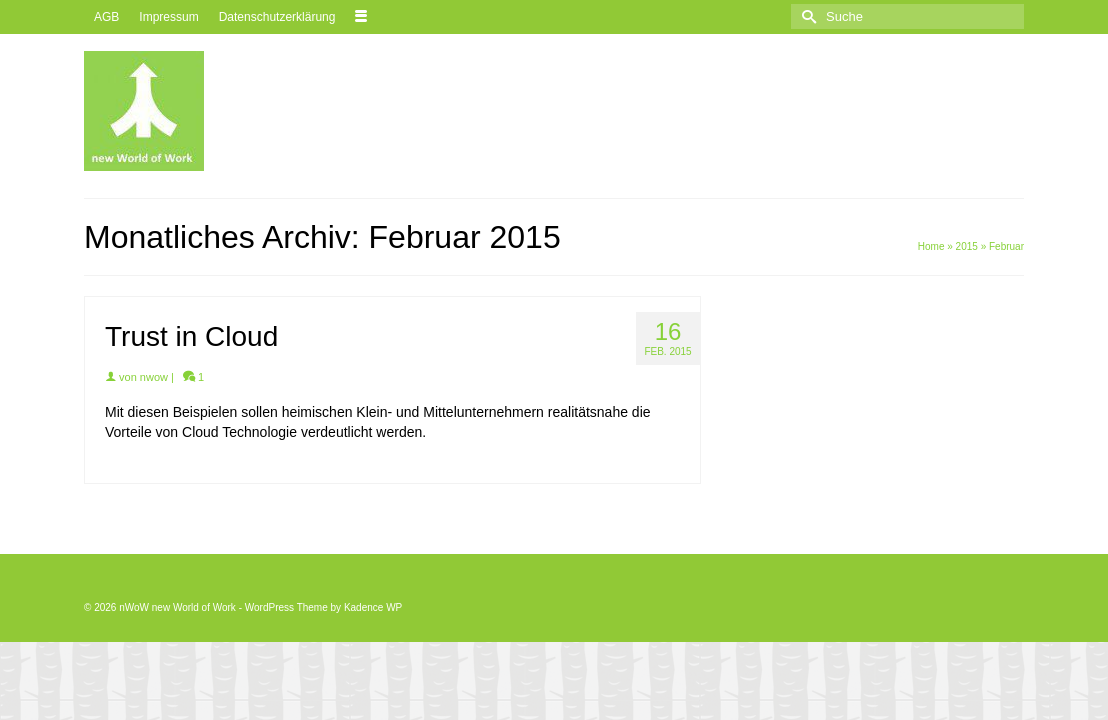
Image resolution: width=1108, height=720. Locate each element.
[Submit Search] (806, 16)
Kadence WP (373, 607)
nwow (154, 377)
